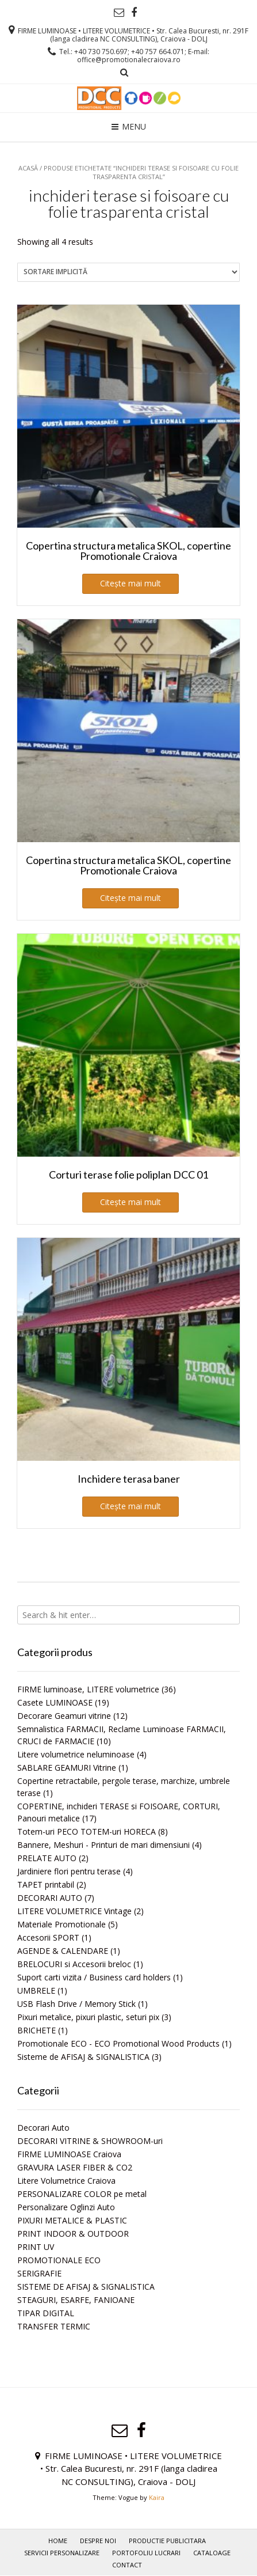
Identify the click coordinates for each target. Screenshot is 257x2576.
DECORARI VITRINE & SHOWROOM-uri (90, 2140)
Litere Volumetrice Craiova (66, 2180)
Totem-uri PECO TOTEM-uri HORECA (86, 1831)
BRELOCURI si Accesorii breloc (74, 1963)
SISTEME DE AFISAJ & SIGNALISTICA (86, 2286)
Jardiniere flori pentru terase (69, 1871)
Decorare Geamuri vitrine (64, 1715)
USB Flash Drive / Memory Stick (76, 2003)
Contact (127, 2564)
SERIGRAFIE (39, 2273)
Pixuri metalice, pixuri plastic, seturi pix (88, 2016)
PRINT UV (35, 2246)
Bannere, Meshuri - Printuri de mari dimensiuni (103, 1844)
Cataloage (212, 2552)
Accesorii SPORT (48, 1937)
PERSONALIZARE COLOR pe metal (82, 2193)
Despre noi (98, 2540)
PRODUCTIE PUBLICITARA (167, 2540)
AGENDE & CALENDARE (62, 1950)
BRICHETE (36, 2030)
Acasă (28, 168)
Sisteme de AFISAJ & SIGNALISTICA (83, 2056)
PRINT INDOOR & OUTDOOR (73, 2233)
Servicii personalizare (61, 2552)
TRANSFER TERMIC (53, 2326)
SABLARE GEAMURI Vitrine (66, 1767)
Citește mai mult (130, 583)
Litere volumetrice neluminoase (76, 1754)
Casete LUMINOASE (55, 1702)
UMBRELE (36, 1990)
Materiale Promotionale (61, 1924)
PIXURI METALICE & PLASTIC (72, 2220)
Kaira (156, 2497)
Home (57, 2540)
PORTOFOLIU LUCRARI (146, 2552)
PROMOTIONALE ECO (59, 2260)
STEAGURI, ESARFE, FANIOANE (76, 2299)
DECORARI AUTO (49, 1897)
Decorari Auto (43, 2127)
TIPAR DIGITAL (45, 2313)
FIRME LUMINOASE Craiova (69, 2154)
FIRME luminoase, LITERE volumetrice (88, 1689)
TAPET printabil (45, 1884)
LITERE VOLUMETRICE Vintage (74, 1911)
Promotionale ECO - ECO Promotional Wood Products (118, 2043)
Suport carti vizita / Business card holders (94, 1977)
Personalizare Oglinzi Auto (66, 2207)
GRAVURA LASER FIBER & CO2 (74, 2167)
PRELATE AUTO (46, 1858)
